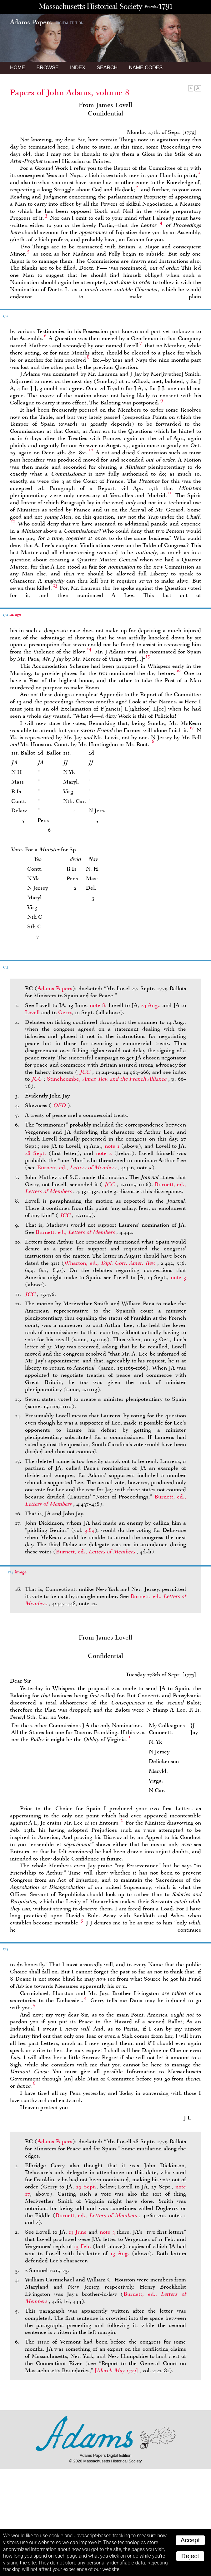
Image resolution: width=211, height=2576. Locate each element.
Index (77, 67)
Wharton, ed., (110, 1262)
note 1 (112, 1145)
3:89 (89, 1530)
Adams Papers (55, 988)
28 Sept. (35, 1153)
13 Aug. (119, 2253)
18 (152, 741)
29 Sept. (86, 2186)
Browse (47, 67)
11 (170, 492)
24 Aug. (150, 1005)
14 (89, 648)
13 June (78, 2231)
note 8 (97, 1005)
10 (91, 449)
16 (178, 670)
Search (107, 67)
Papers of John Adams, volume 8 (69, 92)
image (14, 614)
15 (148, 656)
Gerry (65, 1012)
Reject (190, 2556)
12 (13, 520)
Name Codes (146, 67)
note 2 (104, 1153)
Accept (190, 2540)
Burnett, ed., (77, 1167)
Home (17, 67)
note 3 (178, 1277)
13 (55, 585)
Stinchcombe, (107, 1078)
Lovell (32, 1012)
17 (191, 727)
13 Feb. (82, 2246)
